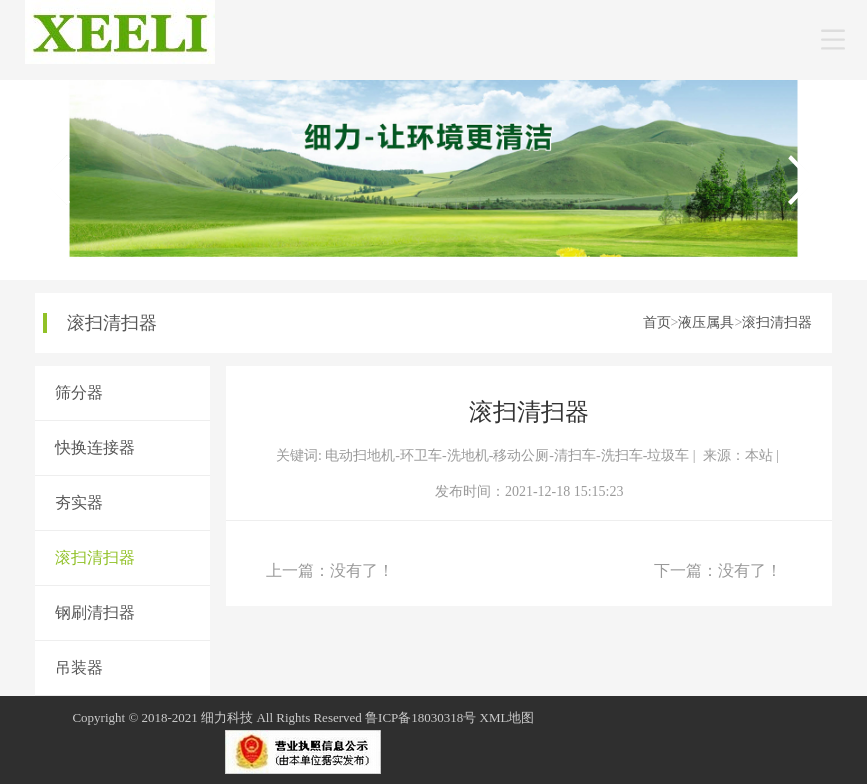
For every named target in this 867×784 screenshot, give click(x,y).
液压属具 (706, 322)
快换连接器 (95, 447)
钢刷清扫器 (95, 612)
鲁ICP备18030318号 (420, 717)
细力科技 (227, 717)
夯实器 (79, 502)
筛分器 (79, 392)
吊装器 (79, 667)
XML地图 (507, 717)
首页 (657, 322)
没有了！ (362, 570)
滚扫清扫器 (777, 322)
